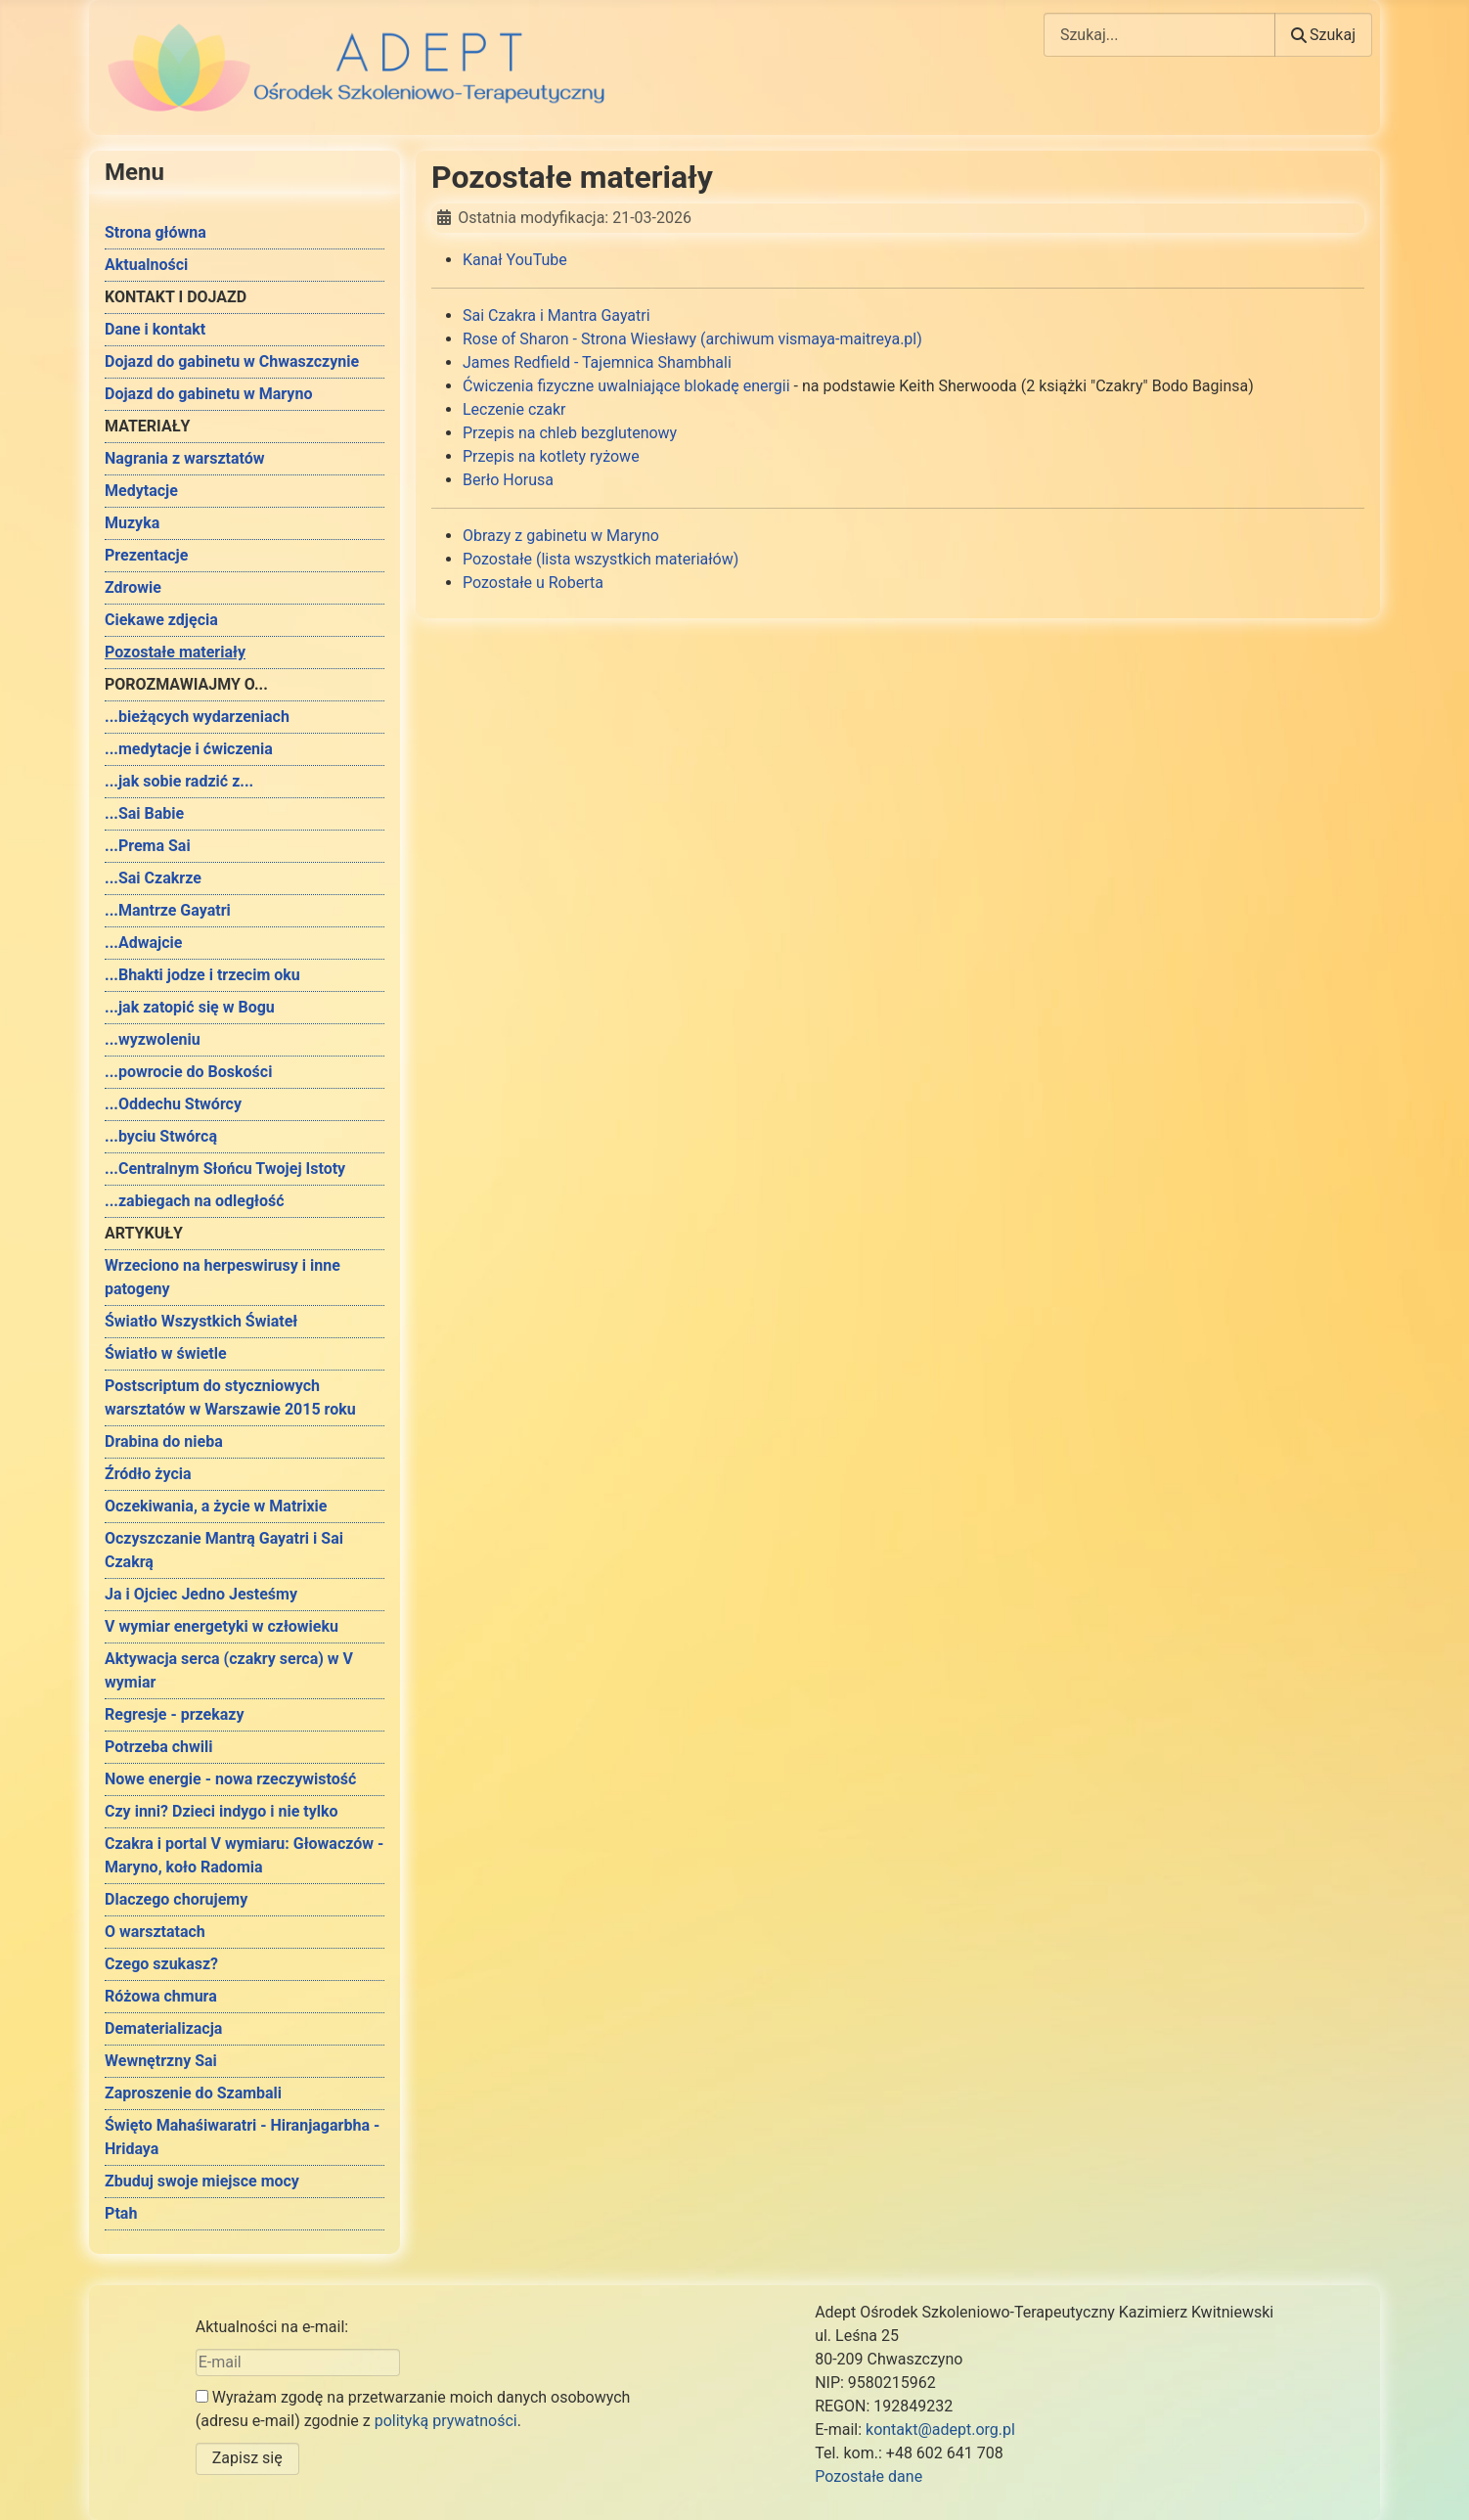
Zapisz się (247, 2458)
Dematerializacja (163, 2028)
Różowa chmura (161, 1996)
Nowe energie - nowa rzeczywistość (230, 1779)
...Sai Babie (144, 813)
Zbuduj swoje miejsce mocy (202, 2181)
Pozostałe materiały (175, 652)
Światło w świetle (166, 1353)
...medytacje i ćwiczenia (189, 749)
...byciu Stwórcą (161, 1136)
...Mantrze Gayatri (168, 910)
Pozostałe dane (868, 2476)
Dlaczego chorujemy (176, 1899)
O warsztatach (155, 1931)
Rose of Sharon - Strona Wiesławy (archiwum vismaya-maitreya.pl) (692, 339)
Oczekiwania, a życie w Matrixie (216, 1506)
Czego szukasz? (161, 1964)
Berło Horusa (508, 480)
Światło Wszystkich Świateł (201, 1321)
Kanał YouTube (515, 259)
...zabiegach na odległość (195, 1201)
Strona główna (155, 232)
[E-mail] (298, 2362)
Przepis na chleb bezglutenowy (570, 433)
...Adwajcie (143, 942)
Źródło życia (148, 1473)
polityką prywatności (446, 2420)
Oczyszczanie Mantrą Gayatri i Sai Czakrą (224, 1550)
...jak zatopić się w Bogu (190, 1007)
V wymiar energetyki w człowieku (221, 1626)
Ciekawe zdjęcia (161, 619)
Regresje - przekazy (174, 1714)
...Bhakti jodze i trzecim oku (202, 975)
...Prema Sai (148, 845)
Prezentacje (146, 555)
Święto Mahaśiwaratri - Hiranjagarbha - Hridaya (242, 2137)
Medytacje (141, 490)
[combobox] (1159, 35)
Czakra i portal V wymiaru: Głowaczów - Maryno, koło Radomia (244, 1855)
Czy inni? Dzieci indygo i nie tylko (221, 1811)
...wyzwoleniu (152, 1039)
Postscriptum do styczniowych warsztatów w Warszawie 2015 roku (230, 1397)
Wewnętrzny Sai (161, 2060)
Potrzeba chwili (158, 1746)
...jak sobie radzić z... (179, 781)
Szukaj (1323, 34)
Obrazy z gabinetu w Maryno (561, 535)
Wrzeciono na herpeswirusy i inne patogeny (222, 1277)
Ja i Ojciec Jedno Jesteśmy (201, 1594)
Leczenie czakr (514, 409)
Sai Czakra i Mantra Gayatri (556, 315)
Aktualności (146, 264)
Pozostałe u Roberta (533, 582)
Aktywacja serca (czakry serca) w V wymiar (229, 1670)
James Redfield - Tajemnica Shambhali (597, 362)
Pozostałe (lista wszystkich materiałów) (600, 559)
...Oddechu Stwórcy (173, 1104)
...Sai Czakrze (153, 878)
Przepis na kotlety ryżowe (551, 456)
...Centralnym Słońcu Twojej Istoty (225, 1168)
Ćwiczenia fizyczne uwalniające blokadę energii (628, 386)
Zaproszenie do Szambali (193, 2093)
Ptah (121, 2213)
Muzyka (132, 523)
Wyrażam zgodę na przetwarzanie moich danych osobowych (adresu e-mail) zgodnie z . (413, 2409)
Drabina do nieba (164, 1441)
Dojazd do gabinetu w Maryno (208, 393)
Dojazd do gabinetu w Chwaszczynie (232, 361)
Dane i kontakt (155, 329)
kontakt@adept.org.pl (940, 2429)
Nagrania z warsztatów (185, 458)
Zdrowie (133, 587)
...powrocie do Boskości (188, 1071)
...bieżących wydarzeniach (197, 716)
